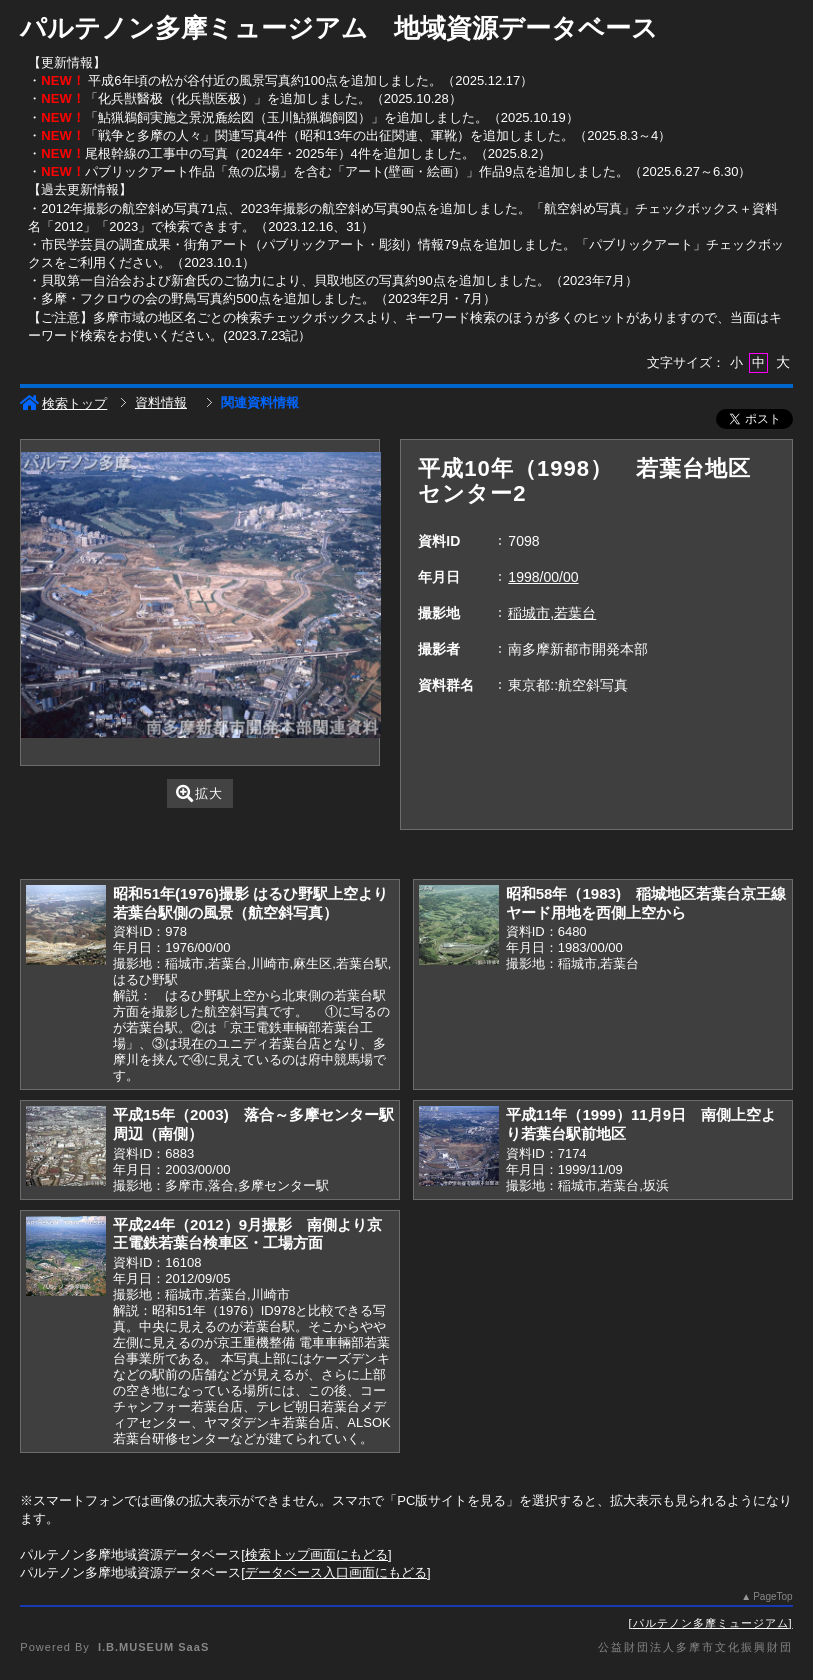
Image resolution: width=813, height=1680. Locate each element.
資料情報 (161, 402)
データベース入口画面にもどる (336, 1572)
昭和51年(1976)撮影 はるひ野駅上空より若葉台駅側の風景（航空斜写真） (250, 903)
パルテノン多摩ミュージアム (711, 1623)
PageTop (772, 1596)
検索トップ (63, 403)
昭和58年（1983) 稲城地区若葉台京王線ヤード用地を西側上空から (646, 903)
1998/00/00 (543, 577)
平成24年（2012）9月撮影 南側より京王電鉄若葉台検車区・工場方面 (247, 1234)
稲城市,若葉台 (552, 613)
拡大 (199, 793)
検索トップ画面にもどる (316, 1554)
